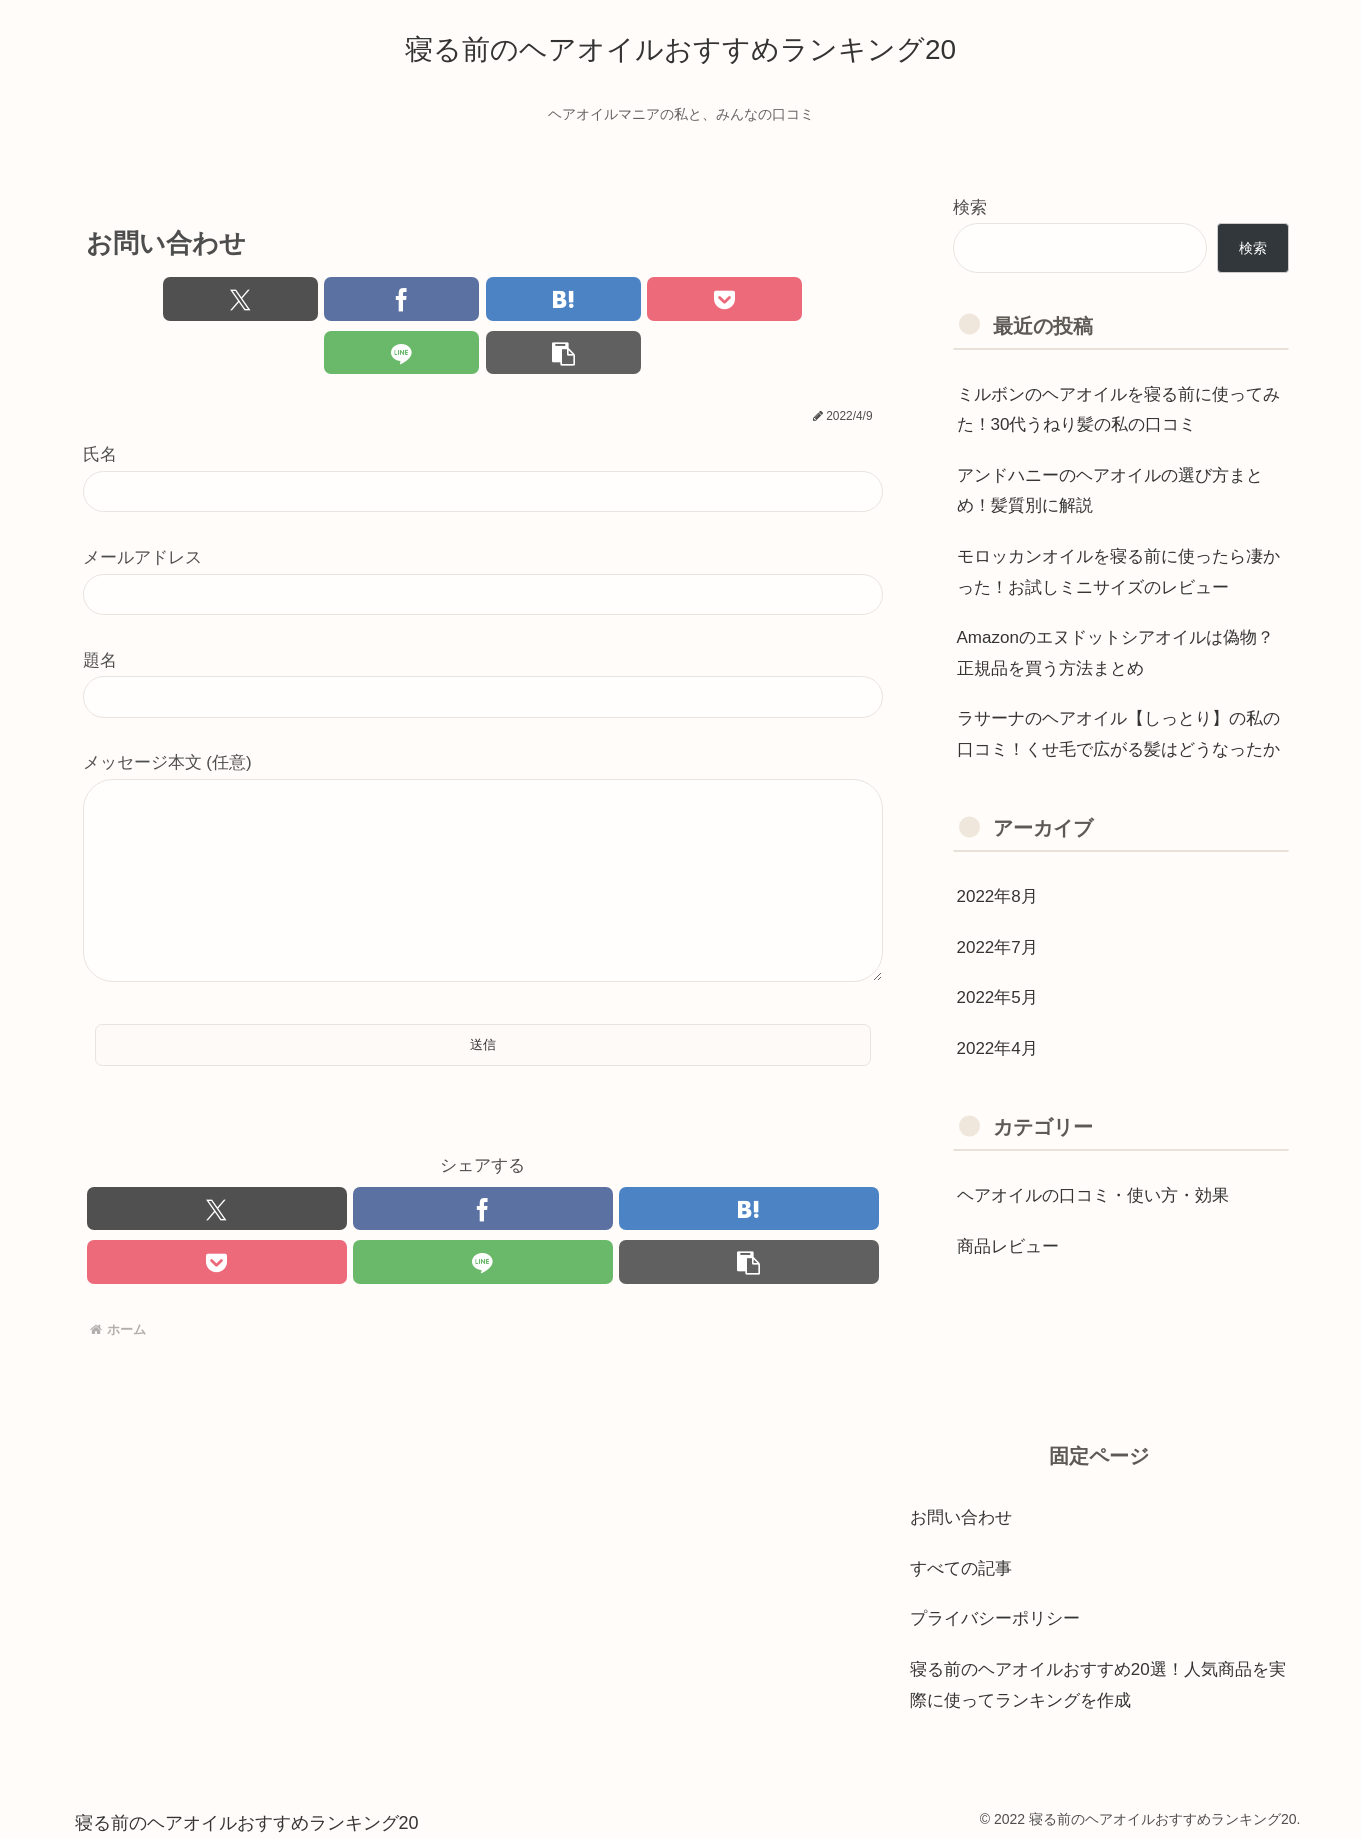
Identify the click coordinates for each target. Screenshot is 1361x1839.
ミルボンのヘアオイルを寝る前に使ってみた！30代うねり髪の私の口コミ (1118, 410)
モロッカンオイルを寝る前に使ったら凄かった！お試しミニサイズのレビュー (1118, 572)
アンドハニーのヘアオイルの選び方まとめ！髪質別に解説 (1110, 491)
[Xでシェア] (147, 299)
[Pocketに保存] (550, 299)
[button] (818, 299)
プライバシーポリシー (995, 1609)
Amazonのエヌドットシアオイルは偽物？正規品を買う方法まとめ (1115, 653)
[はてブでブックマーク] (415, 299)
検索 (970, 207)
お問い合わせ (961, 1508)
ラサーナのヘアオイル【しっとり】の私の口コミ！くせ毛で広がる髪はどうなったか (1118, 734)
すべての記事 (961, 1558)
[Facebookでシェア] (281, 299)
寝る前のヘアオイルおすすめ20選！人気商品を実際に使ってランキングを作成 (1098, 1676)
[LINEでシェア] (684, 299)
